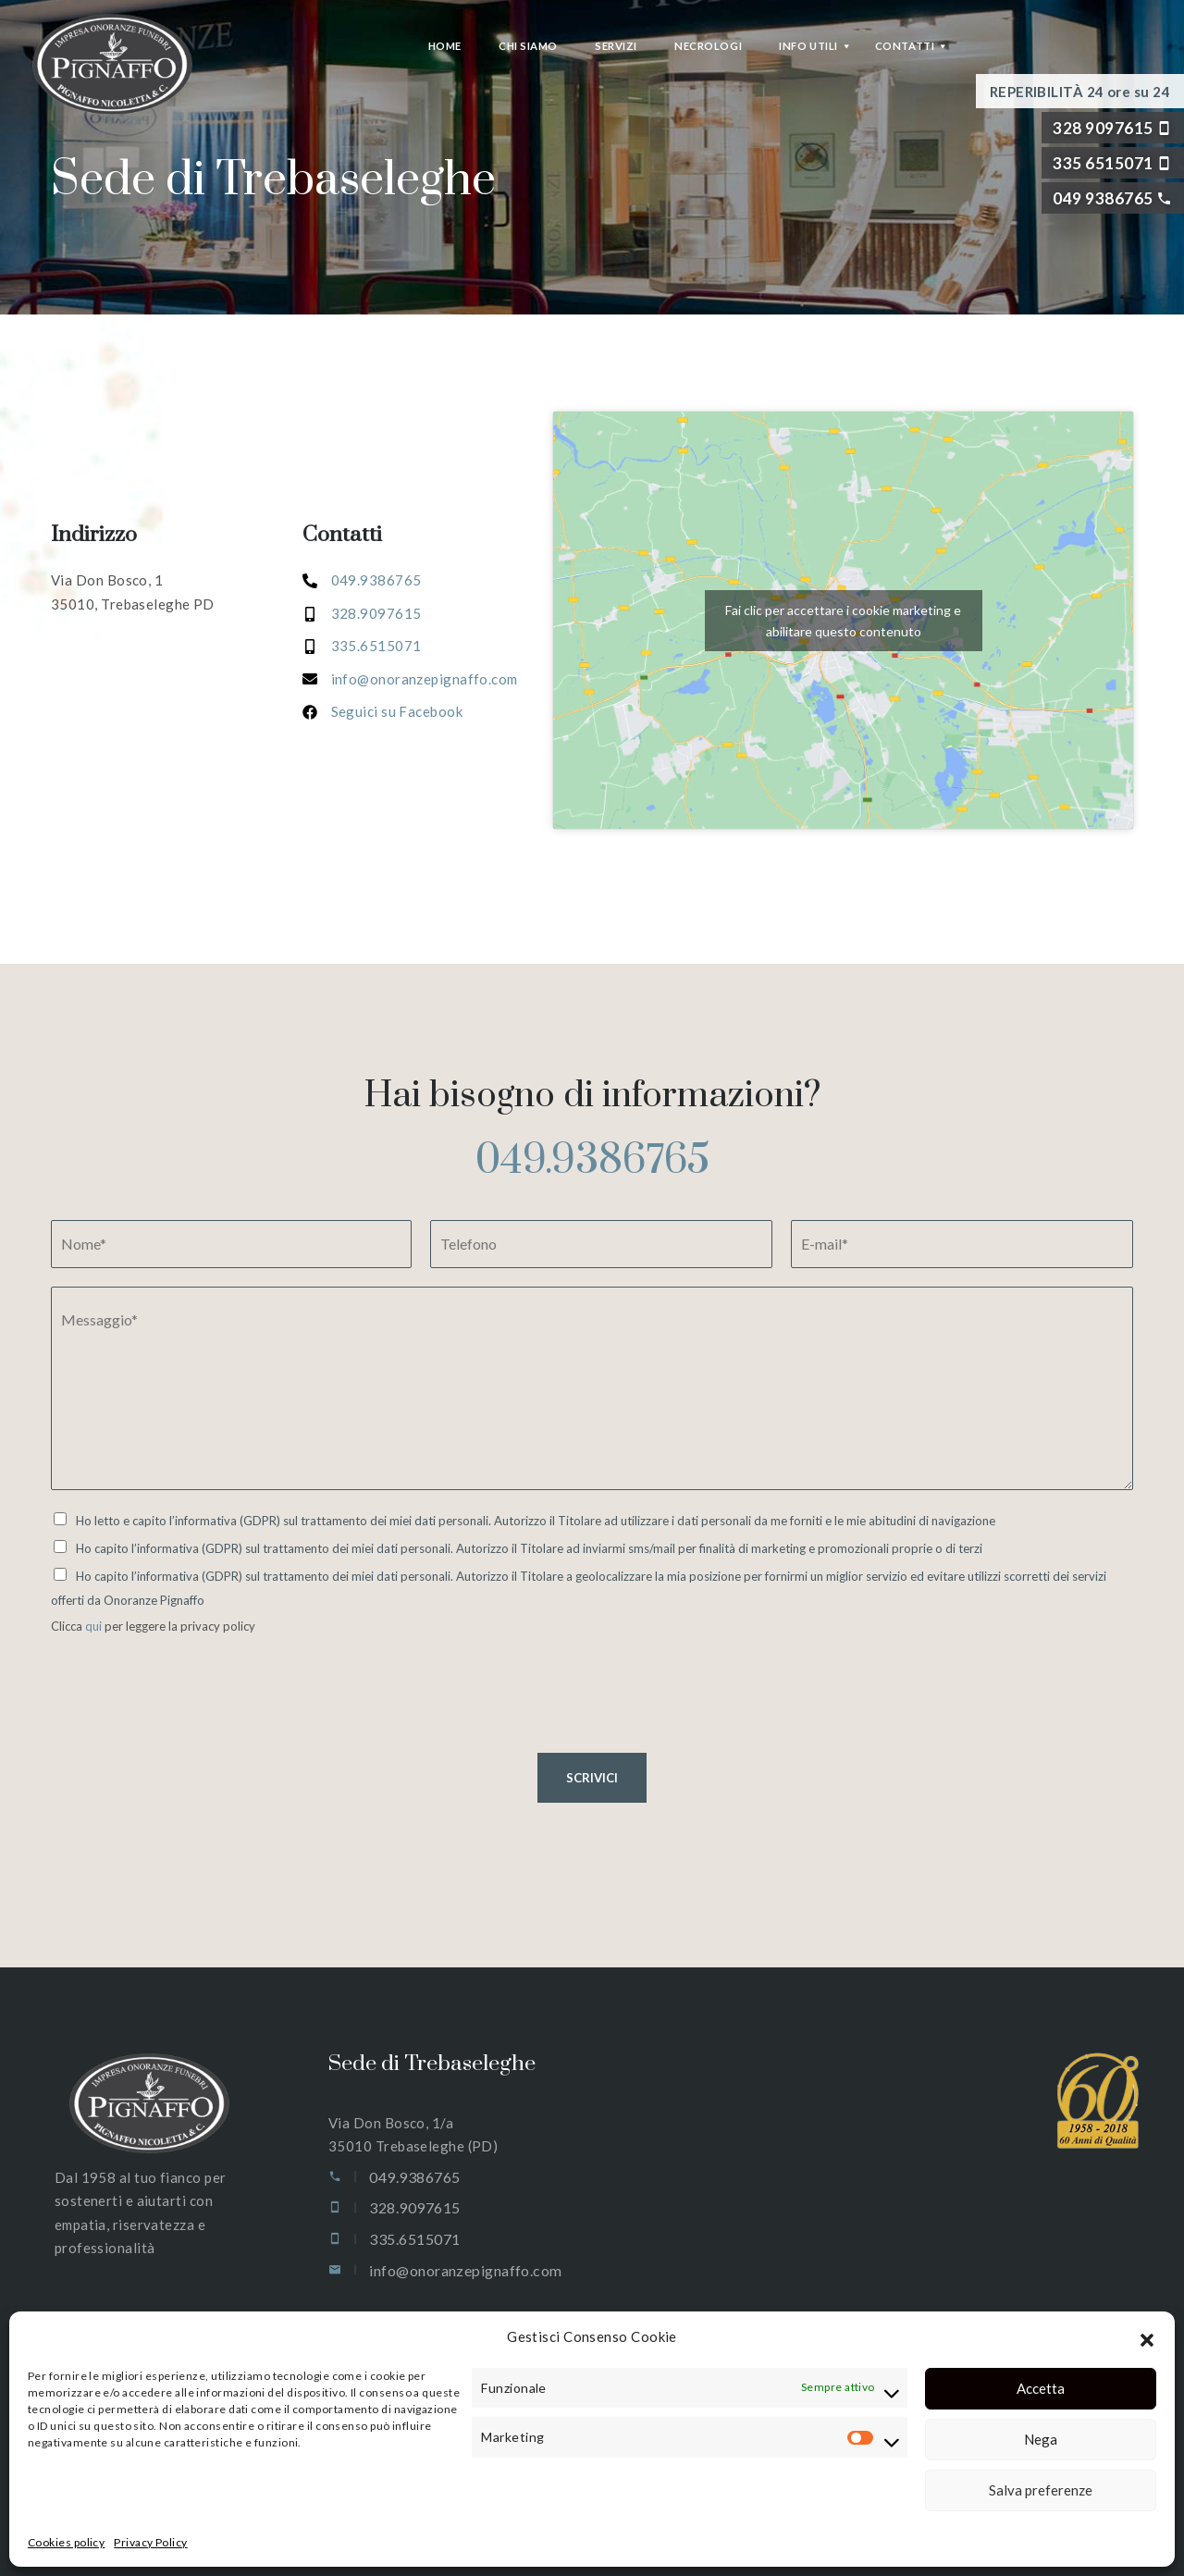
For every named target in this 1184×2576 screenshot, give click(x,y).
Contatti (905, 46)
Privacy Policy (150, 2542)
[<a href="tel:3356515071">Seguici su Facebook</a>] (382, 711)
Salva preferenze (1040, 2490)
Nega (1040, 2439)
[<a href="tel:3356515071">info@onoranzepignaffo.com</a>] (410, 679)
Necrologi (708, 46)
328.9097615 (376, 613)
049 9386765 (1103, 198)
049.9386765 (592, 1161)
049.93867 (367, 580)
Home (445, 46)
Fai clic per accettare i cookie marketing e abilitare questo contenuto (843, 620)
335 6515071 (1103, 163)
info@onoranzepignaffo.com (465, 2270)
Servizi (616, 46)
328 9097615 (1103, 128)
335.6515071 (376, 645)
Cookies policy (66, 2542)
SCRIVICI (592, 1777)
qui (95, 1626)
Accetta (1041, 2388)
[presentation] (191, 1722)
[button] (1147, 2337)
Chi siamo (528, 46)
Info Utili (808, 46)
